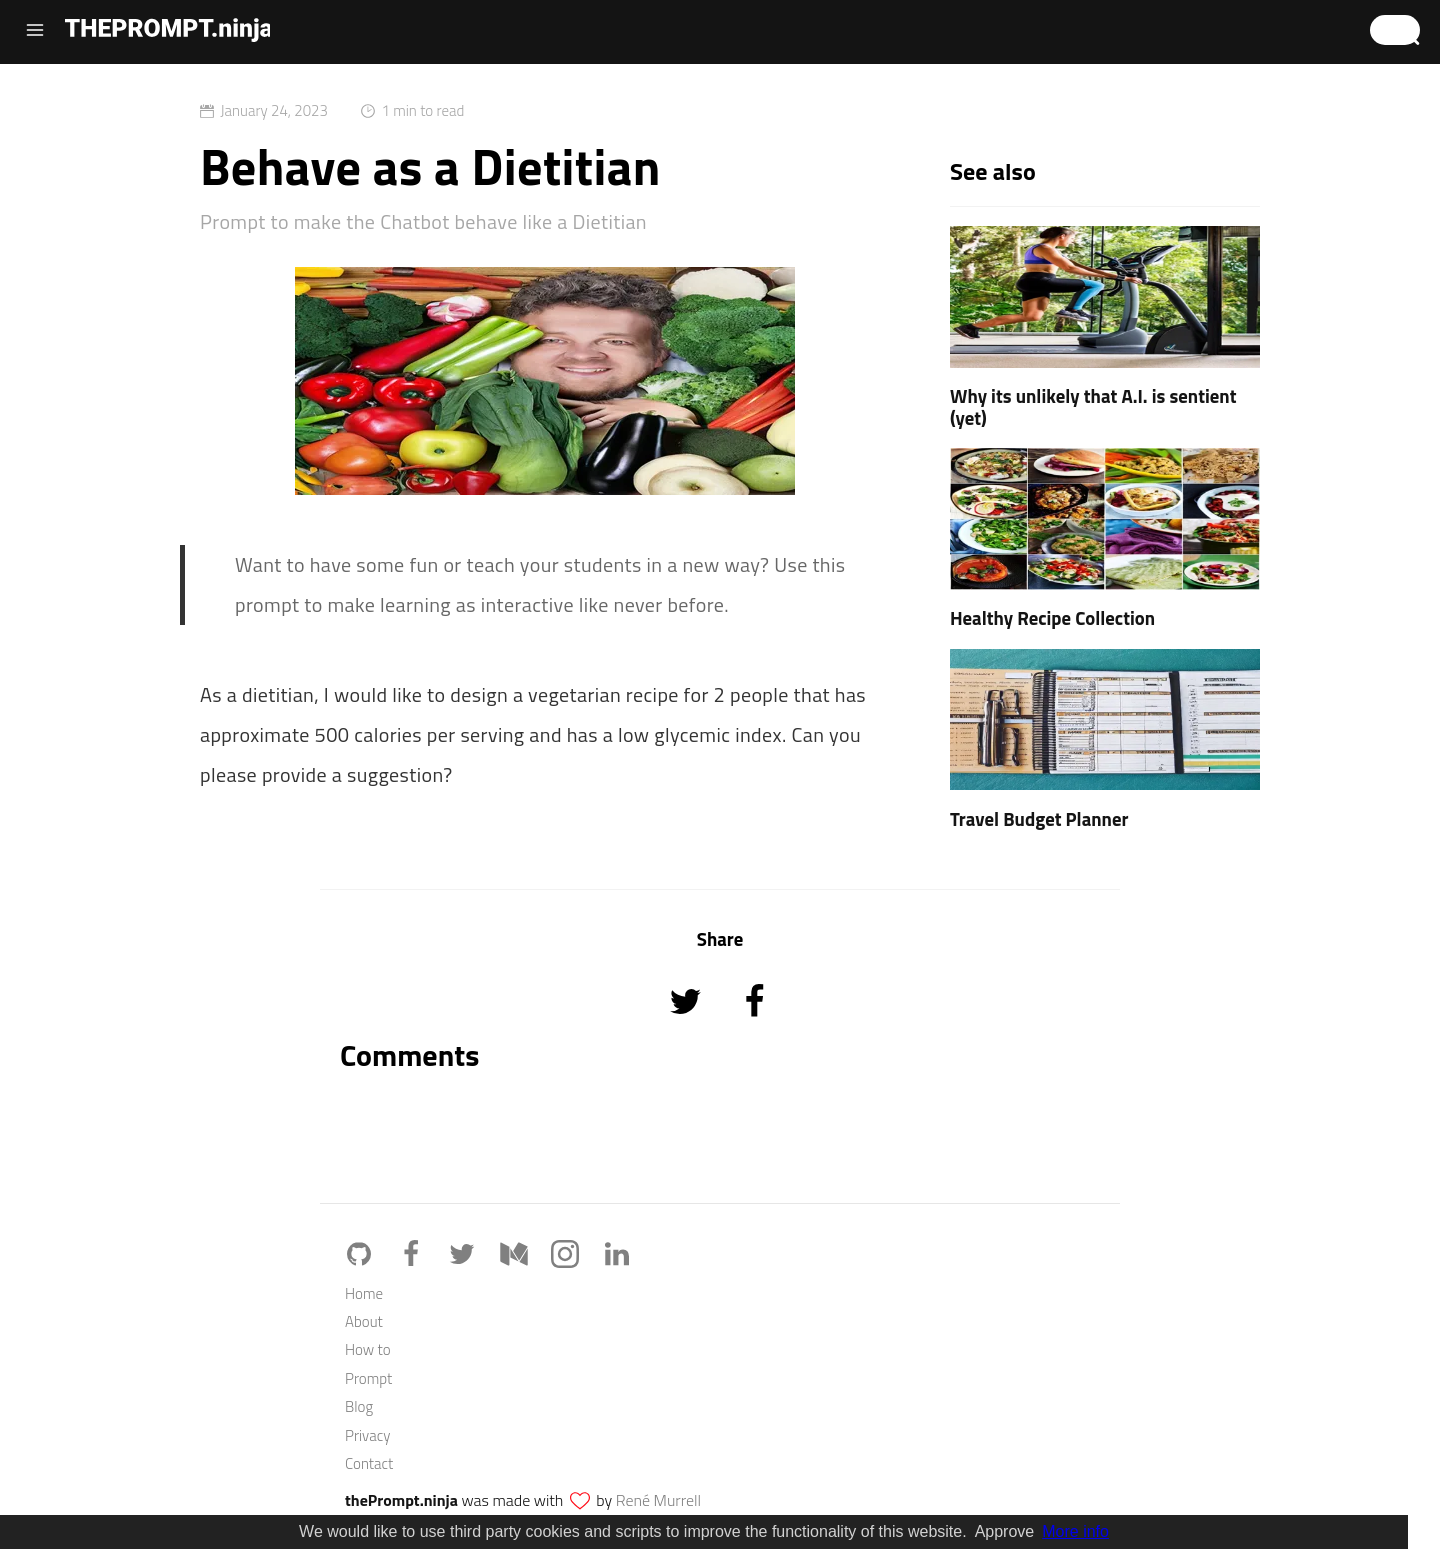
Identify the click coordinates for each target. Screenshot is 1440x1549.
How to (368, 1349)
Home (364, 1293)
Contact (369, 1463)
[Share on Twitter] (687, 1028)
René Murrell (658, 1500)
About (364, 1321)
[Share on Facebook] (754, 1028)
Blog (359, 1406)
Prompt (368, 1378)
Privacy (367, 1435)
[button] (1395, 30)
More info (1075, 1531)
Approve (1005, 1531)
